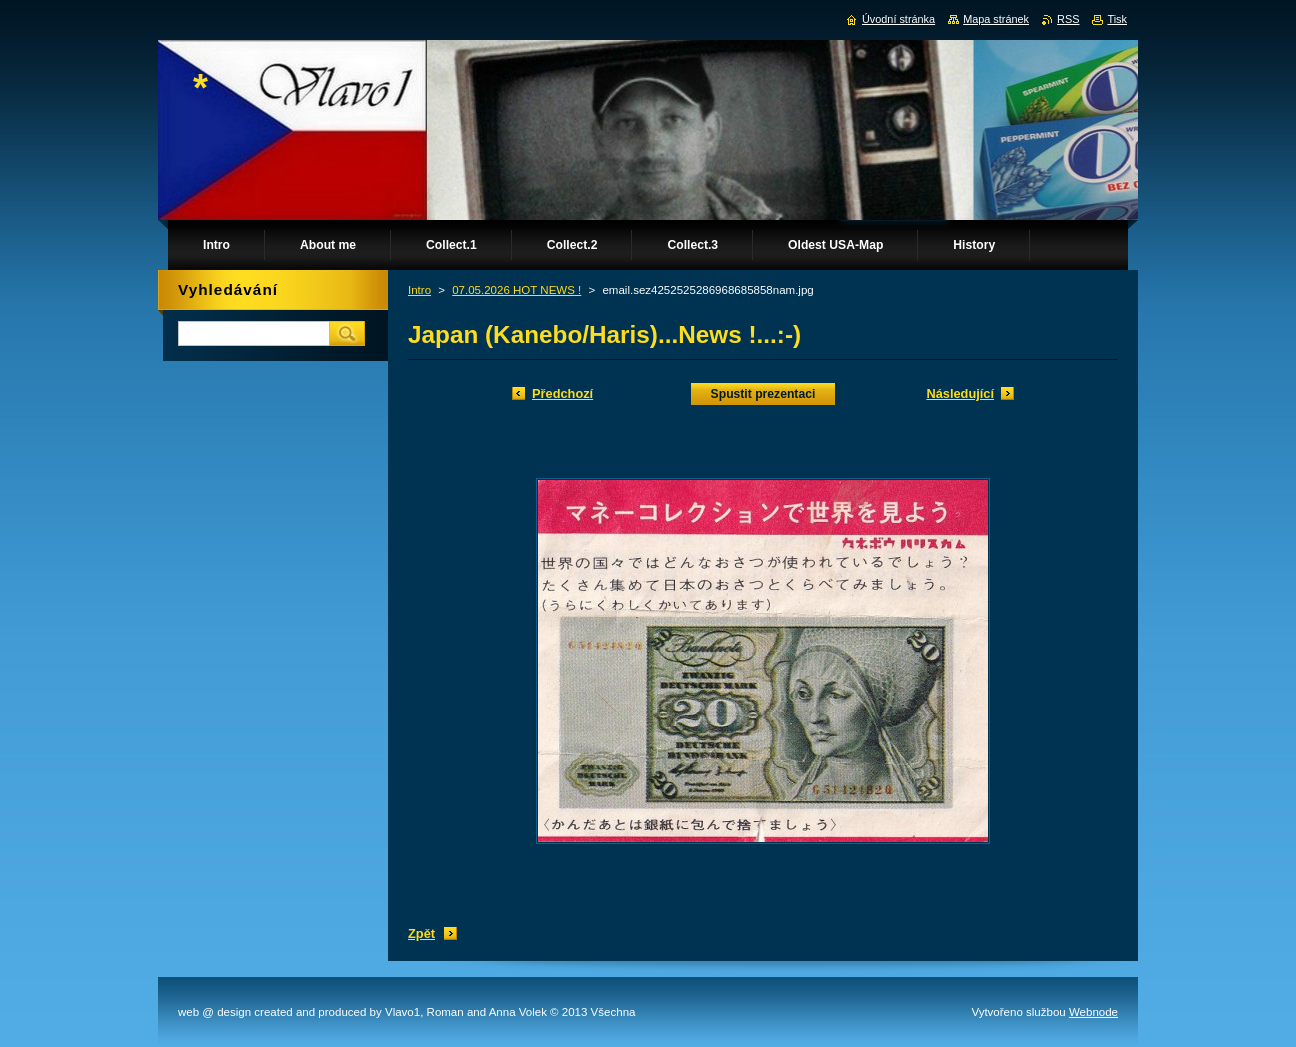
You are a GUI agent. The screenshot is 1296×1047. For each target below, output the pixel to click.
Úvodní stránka (898, 19)
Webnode (1093, 1012)
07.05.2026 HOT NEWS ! (516, 290)
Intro (419, 290)
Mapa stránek (996, 19)
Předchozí (562, 393)
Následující (960, 393)
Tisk (1117, 19)
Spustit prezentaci (763, 394)
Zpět (421, 933)
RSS (1068, 19)
